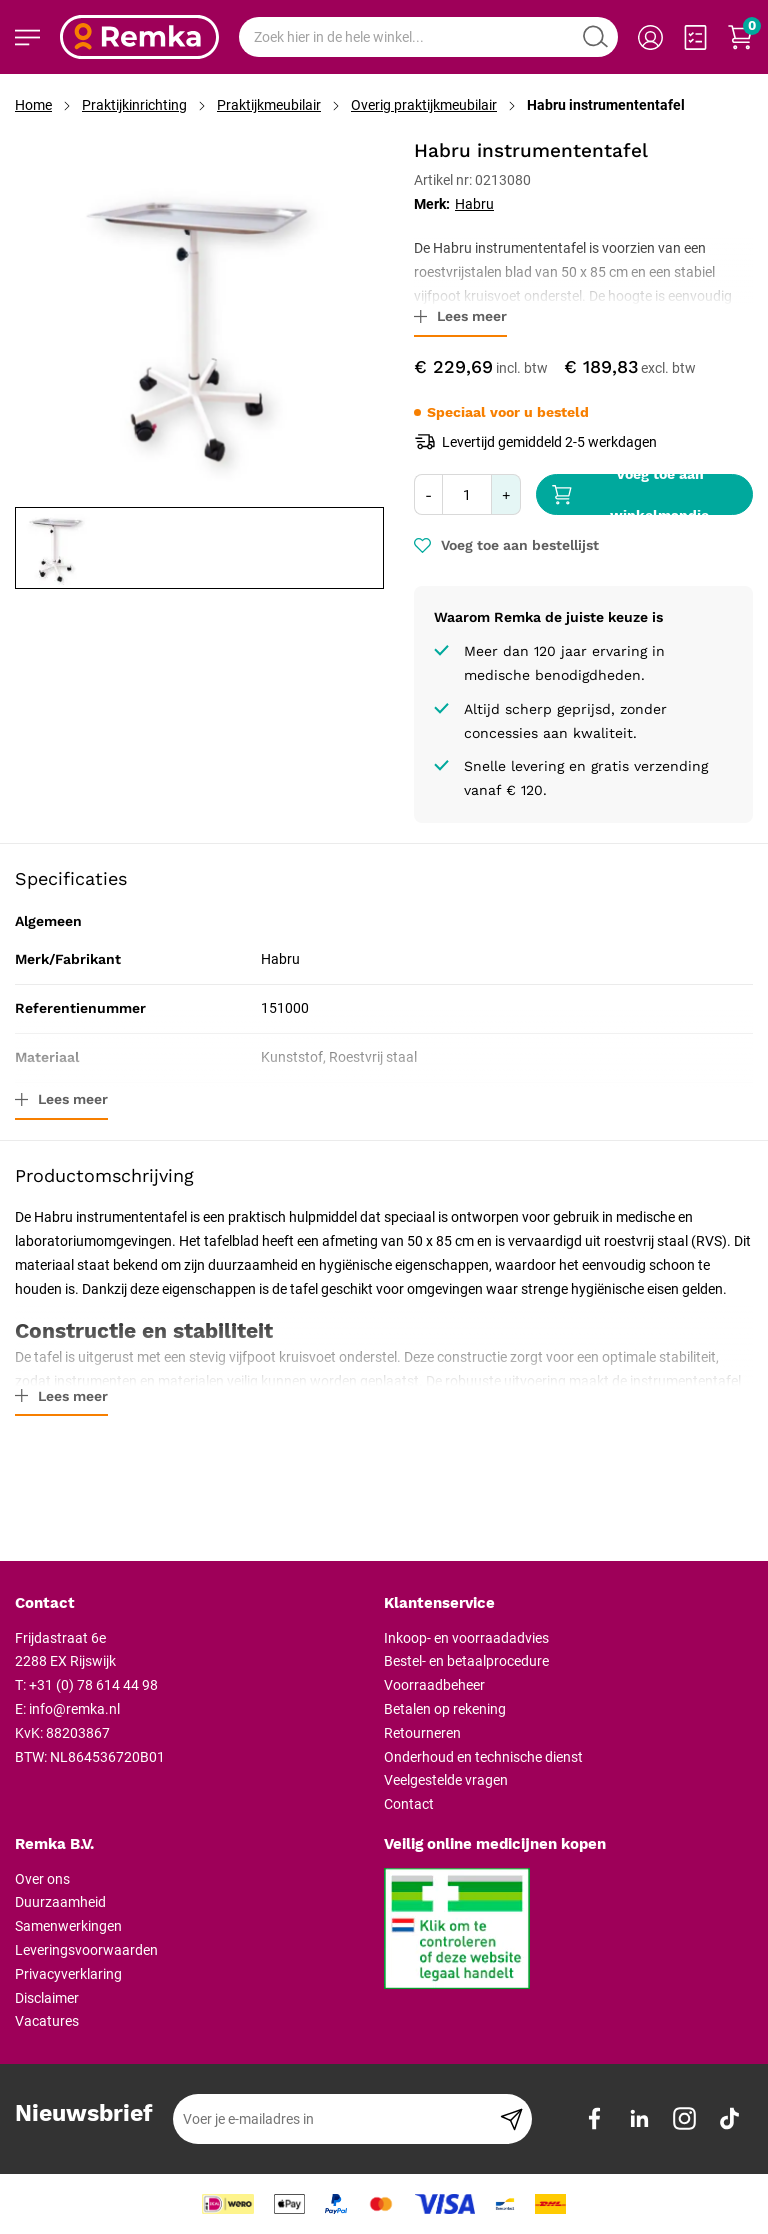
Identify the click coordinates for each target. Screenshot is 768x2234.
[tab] (192, 1604)
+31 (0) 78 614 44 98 (93, 1685)
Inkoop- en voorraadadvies (466, 1638)
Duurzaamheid (60, 1902)
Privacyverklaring (68, 1974)
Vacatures (47, 2021)
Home (33, 105)
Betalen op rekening (445, 1709)
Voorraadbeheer (434, 1685)
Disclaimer (47, 1998)
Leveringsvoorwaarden (86, 1950)
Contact (409, 1804)
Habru (474, 204)
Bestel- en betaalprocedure (466, 1661)
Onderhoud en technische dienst (483, 1757)
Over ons (42, 1879)
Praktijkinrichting (134, 105)
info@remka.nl (74, 1709)
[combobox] (428, 37)
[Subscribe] (511, 2119)
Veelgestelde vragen (446, 1780)
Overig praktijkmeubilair (424, 105)
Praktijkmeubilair (269, 105)
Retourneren (422, 1733)
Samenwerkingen (68, 1926)
